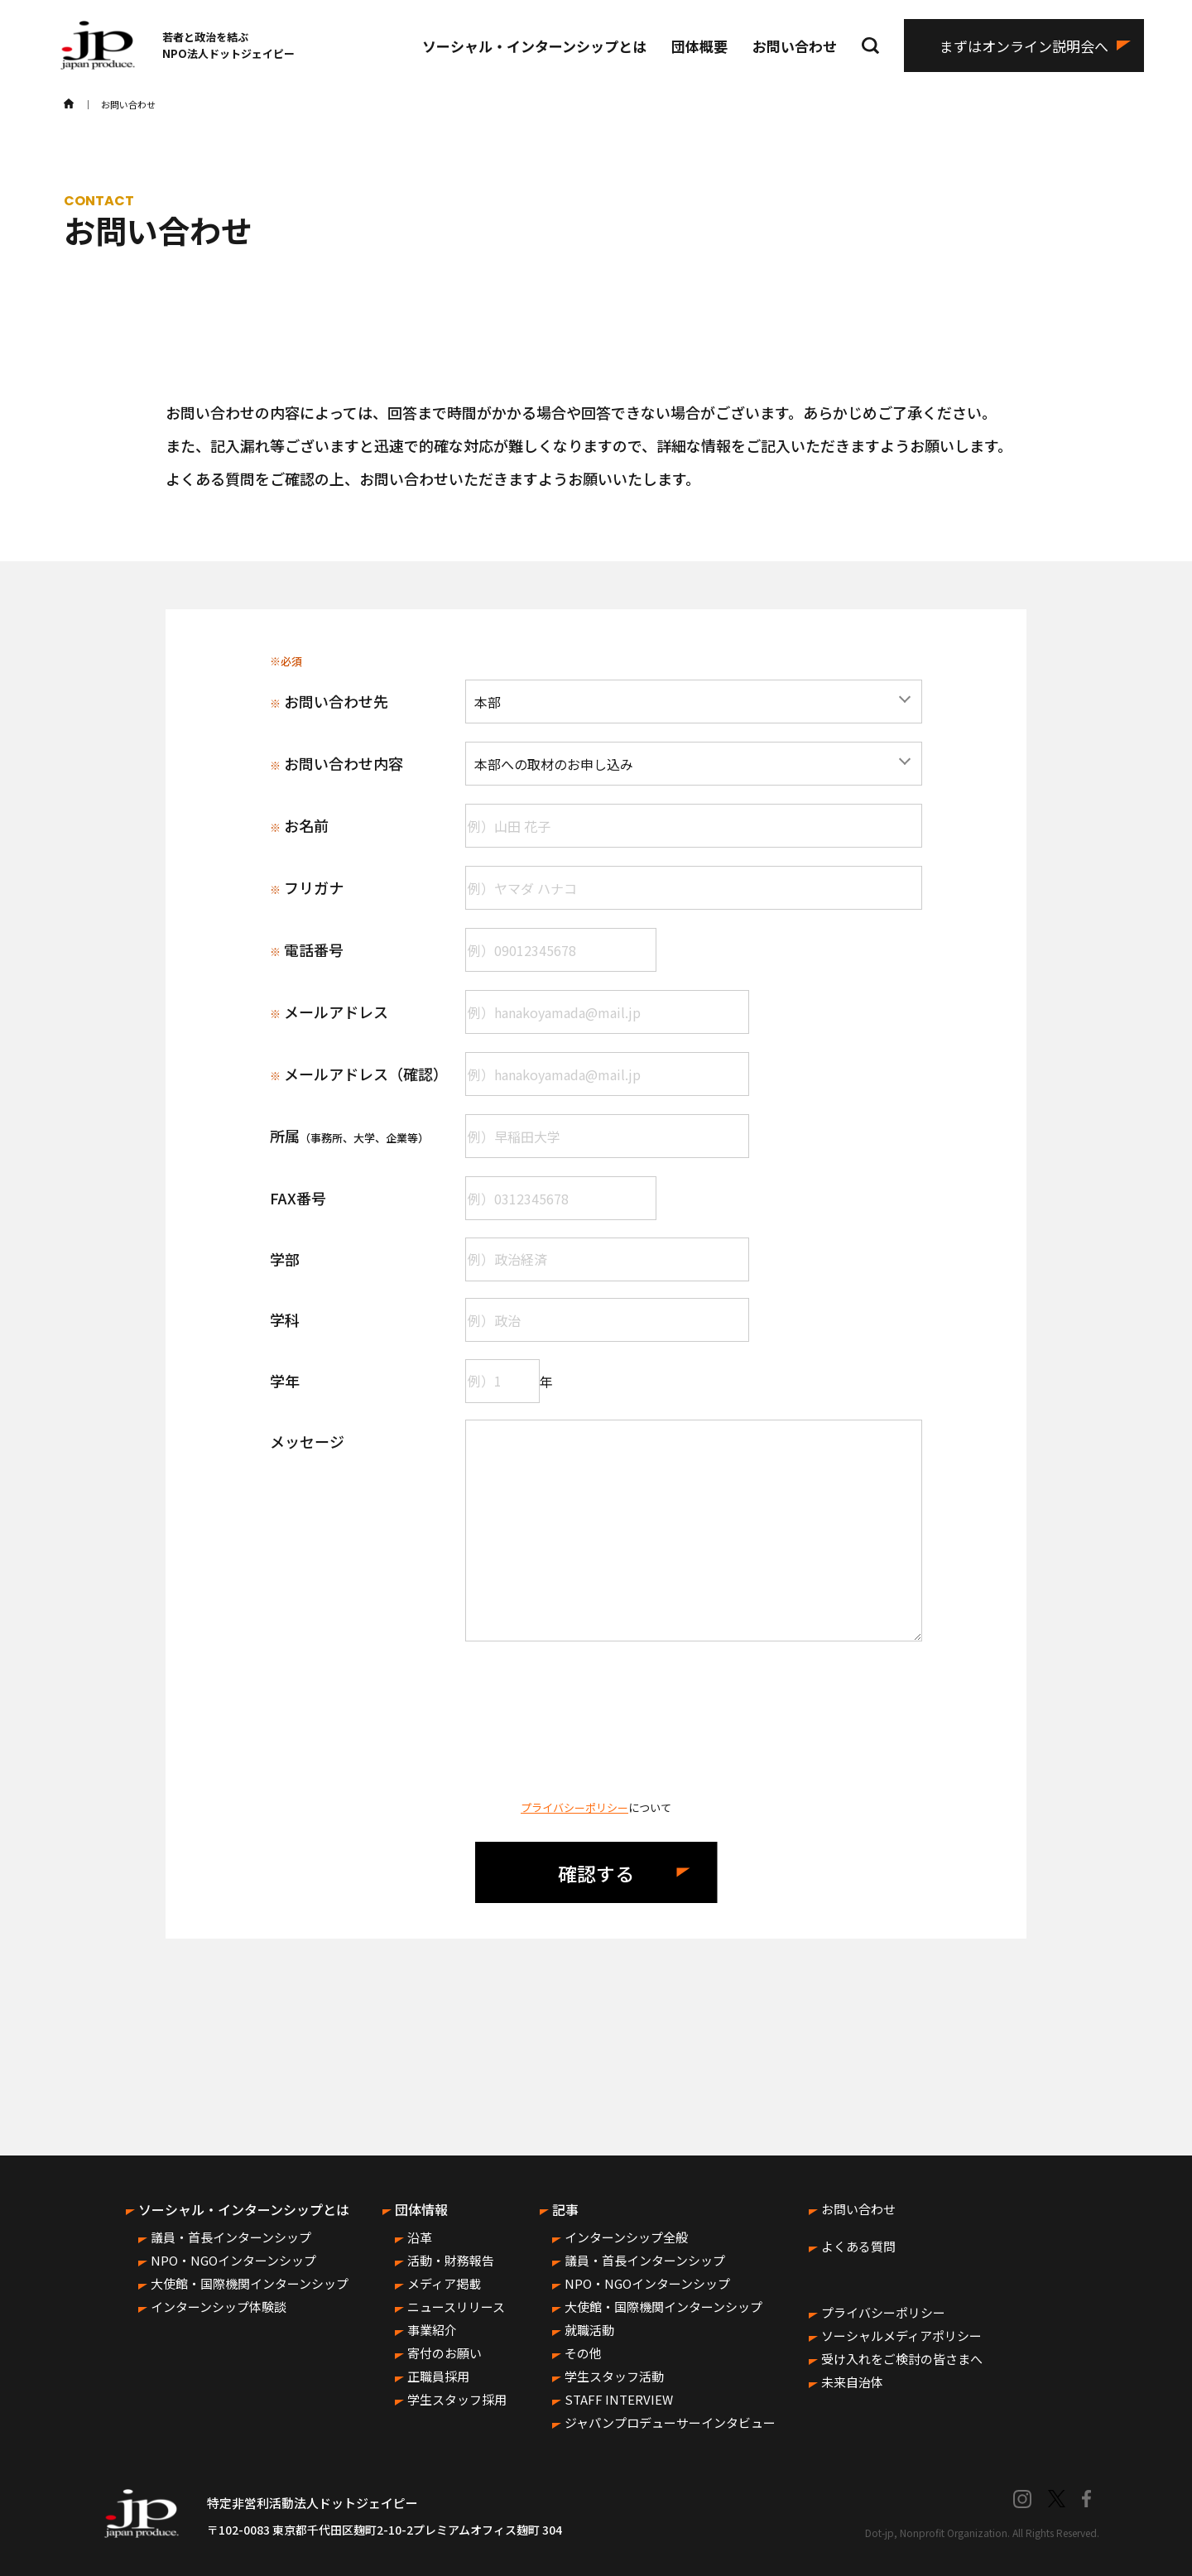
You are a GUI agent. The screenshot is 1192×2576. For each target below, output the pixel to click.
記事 (565, 2209)
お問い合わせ (794, 46)
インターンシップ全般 (626, 2237)
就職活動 (589, 2329)
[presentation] (596, 1720)
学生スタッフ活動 (614, 2376)
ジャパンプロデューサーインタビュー (670, 2422)
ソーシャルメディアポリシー (901, 2335)
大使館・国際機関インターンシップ (249, 2283)
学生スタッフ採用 (457, 2399)
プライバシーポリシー (574, 1807)
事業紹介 (432, 2329)
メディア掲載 (444, 2283)
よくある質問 (858, 2246)
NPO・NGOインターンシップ (233, 2260)
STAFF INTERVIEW (619, 2399)
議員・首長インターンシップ (231, 2237)
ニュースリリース (456, 2306)
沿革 (419, 2237)
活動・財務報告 (450, 2260)
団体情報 (421, 2209)
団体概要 (699, 46)
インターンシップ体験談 (218, 2306)
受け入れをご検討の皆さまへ (902, 2358)
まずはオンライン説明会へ (1024, 46)
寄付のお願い (444, 2353)
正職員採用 (438, 2376)
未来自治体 (852, 2382)
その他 (583, 2353)
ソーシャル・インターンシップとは (534, 46)
